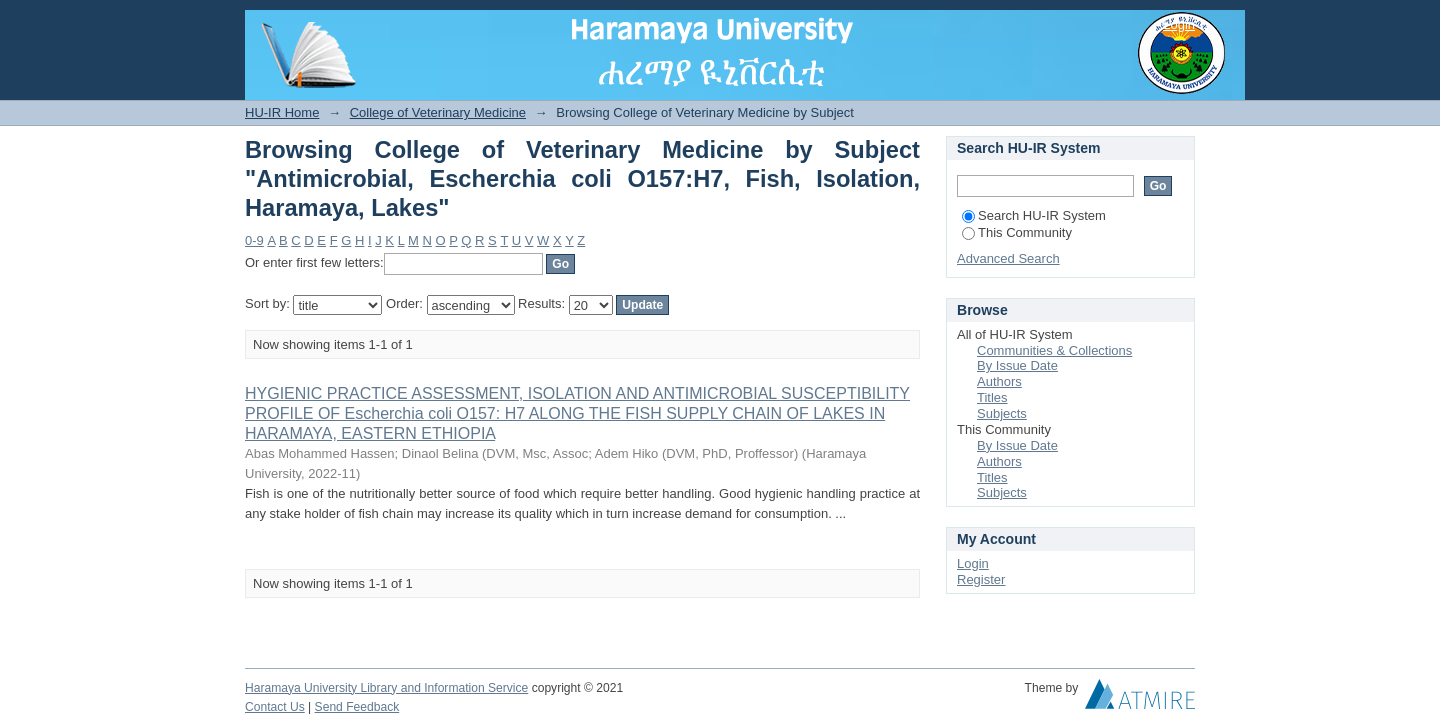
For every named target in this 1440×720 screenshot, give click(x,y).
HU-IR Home (282, 112)
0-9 (254, 240)
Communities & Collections (1054, 350)
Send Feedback (357, 707)
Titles (992, 397)
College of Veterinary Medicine (438, 112)
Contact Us (275, 707)
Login (1179, 24)
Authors (999, 381)
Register (981, 579)
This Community (1017, 232)
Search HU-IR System (1034, 215)
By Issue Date (1017, 365)
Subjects (1002, 413)
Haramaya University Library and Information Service (386, 688)
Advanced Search (1008, 258)
